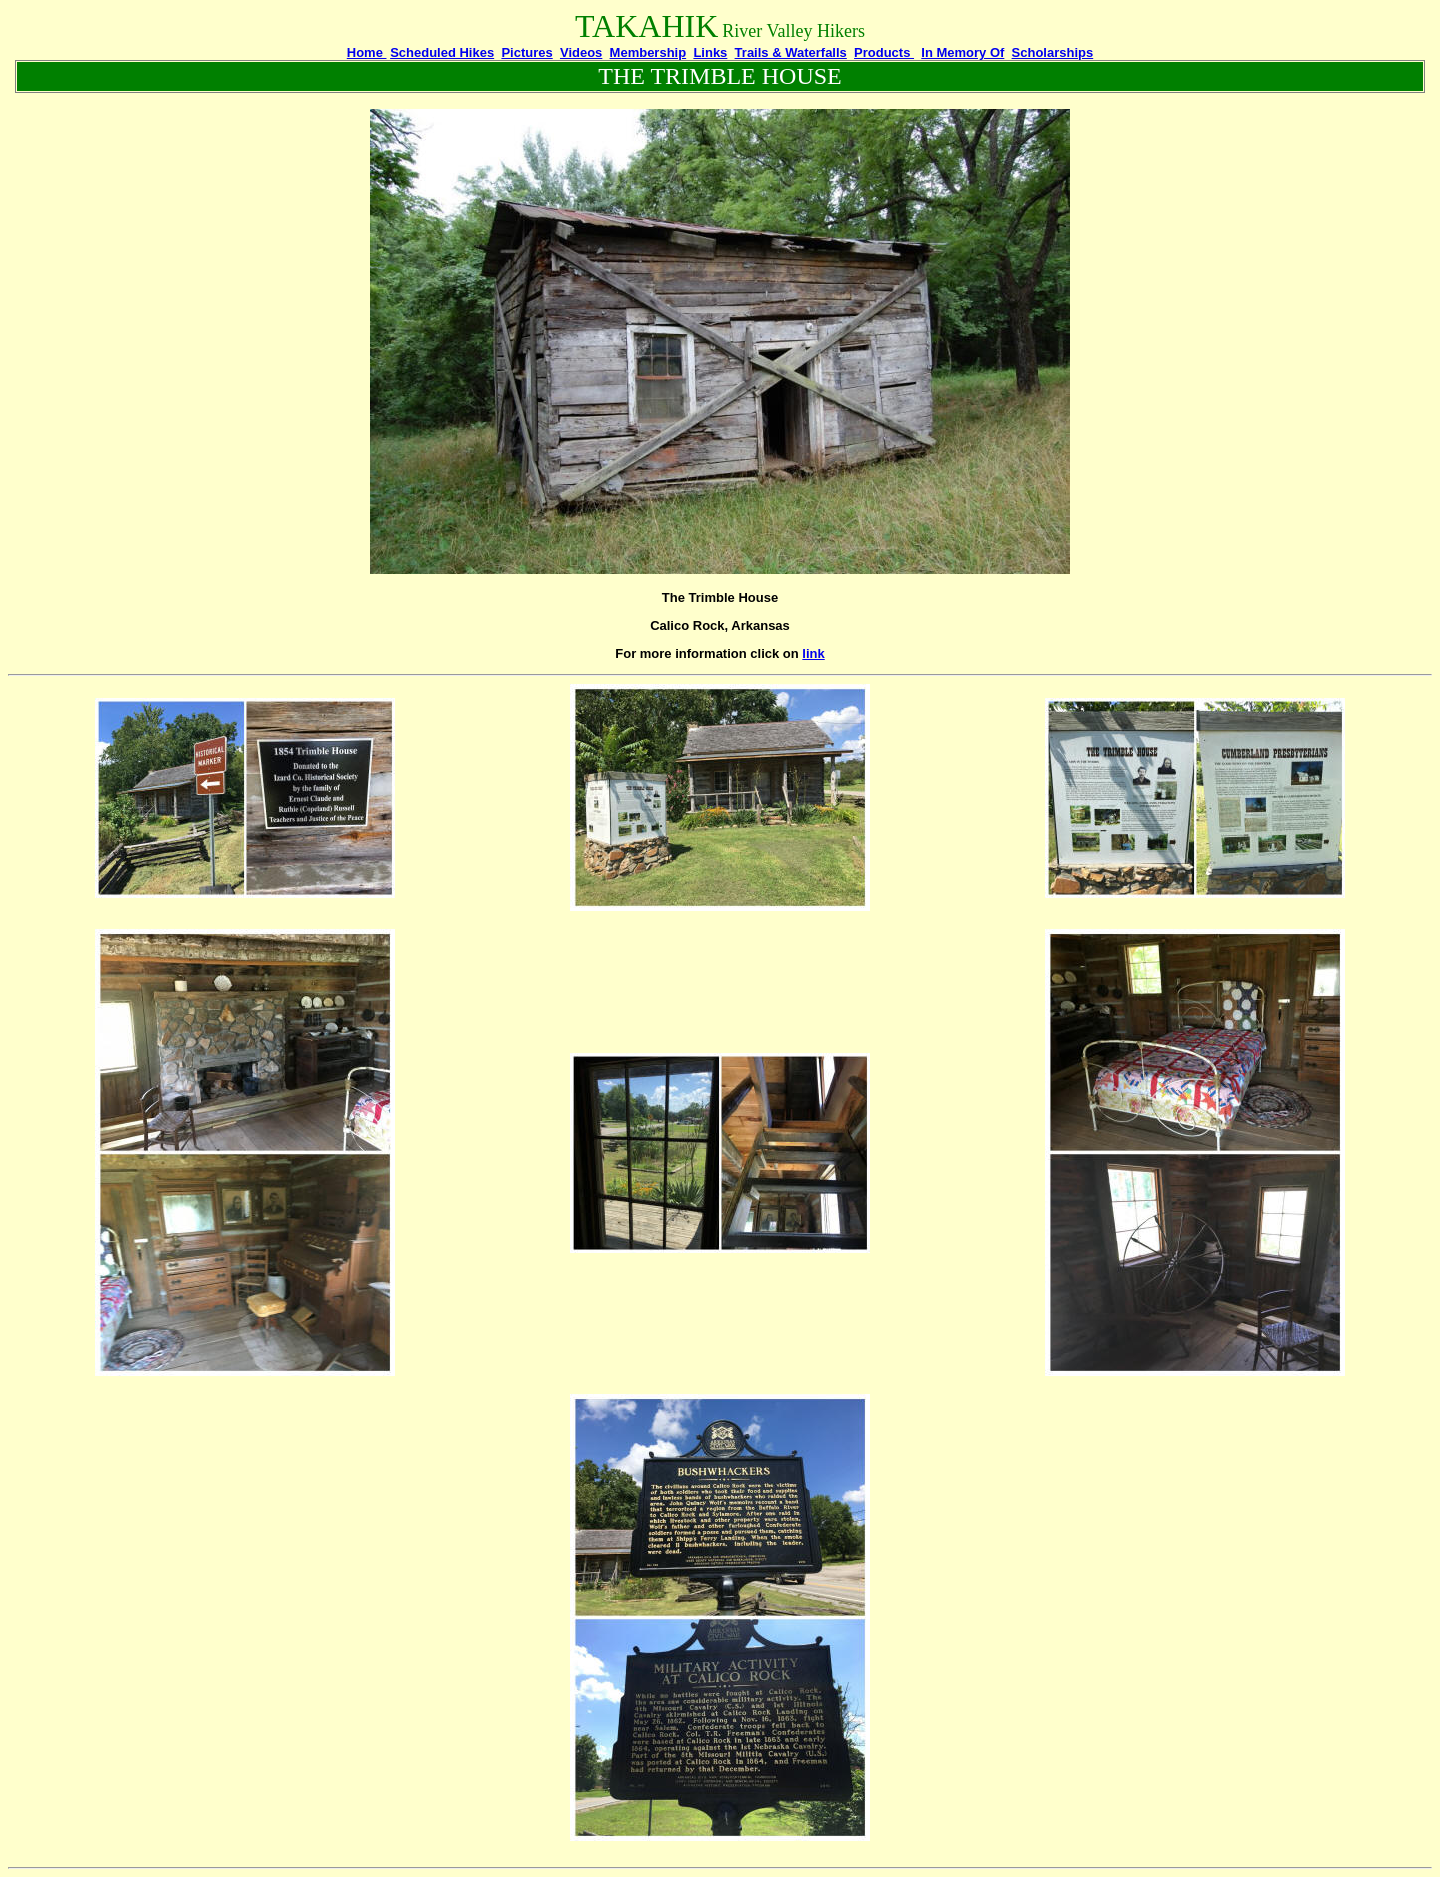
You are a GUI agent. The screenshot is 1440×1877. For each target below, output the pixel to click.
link (813, 653)
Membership (648, 52)
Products (884, 52)
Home (367, 52)
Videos (581, 52)
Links (710, 52)
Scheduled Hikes (442, 52)
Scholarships (1053, 52)
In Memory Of (962, 52)
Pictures (526, 52)
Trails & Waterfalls (791, 52)
